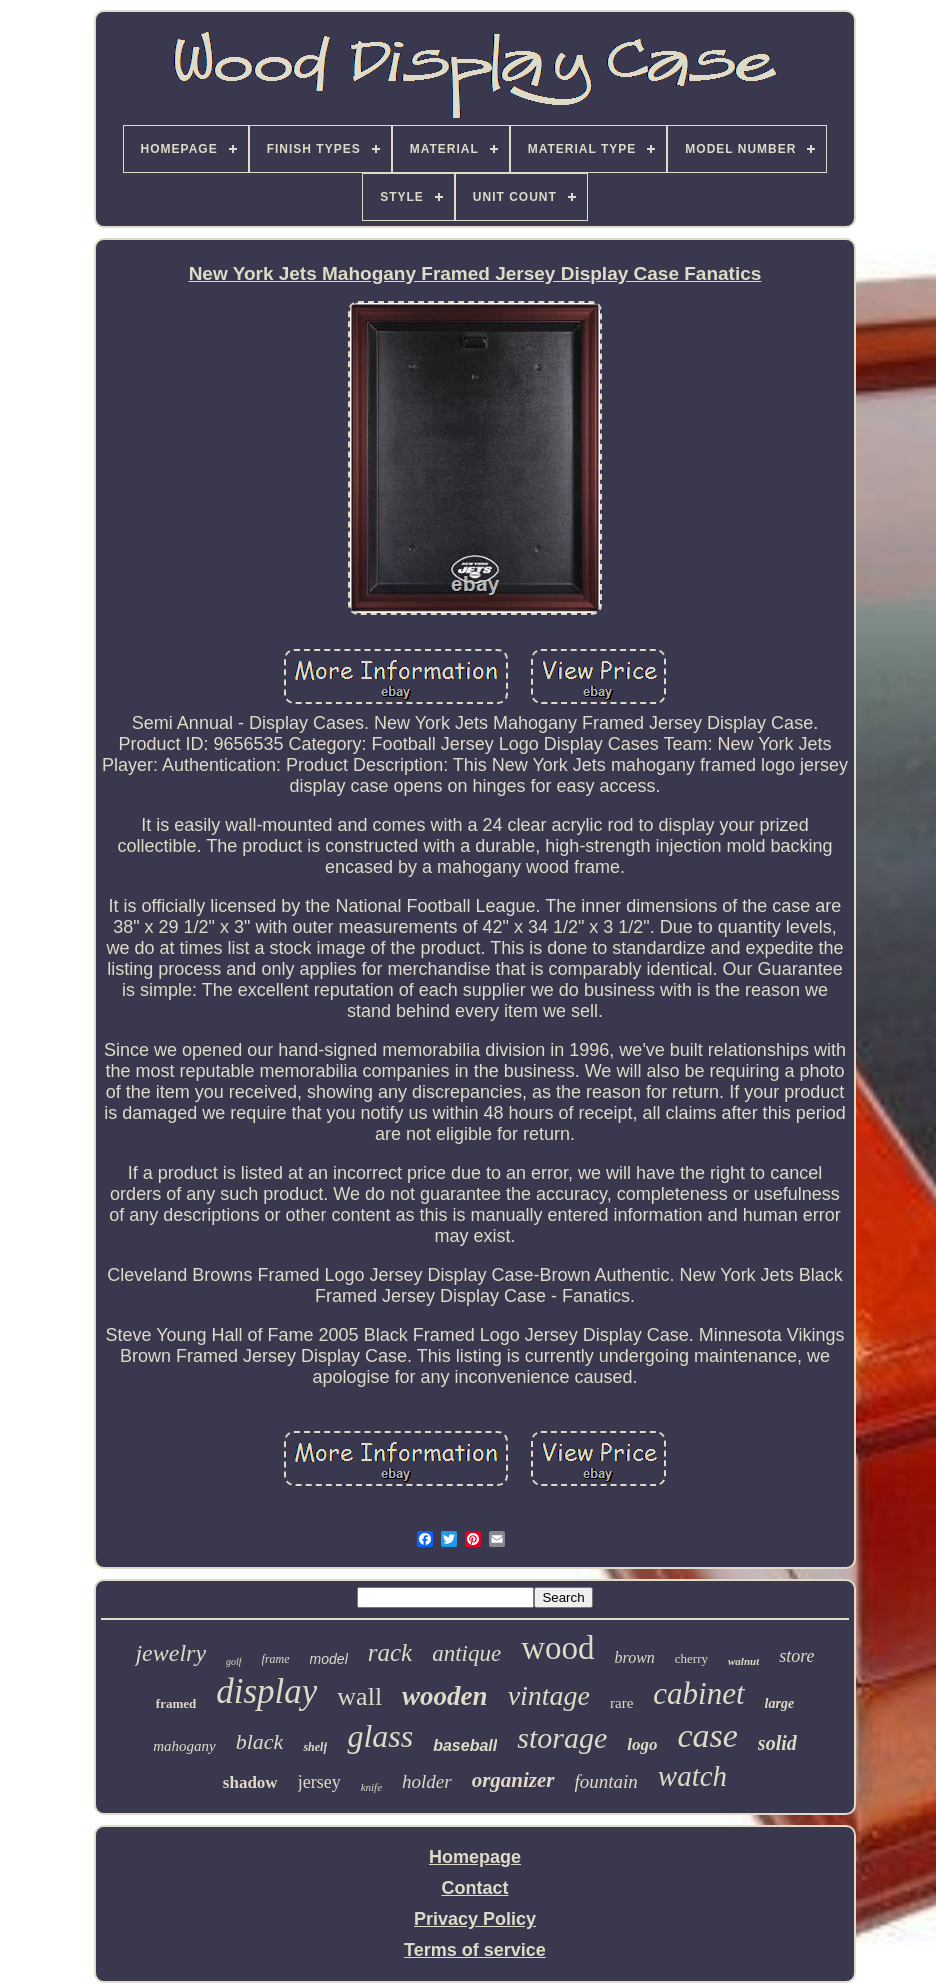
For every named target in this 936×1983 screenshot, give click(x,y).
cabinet (698, 1693)
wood (557, 1648)
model (329, 1659)
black (260, 1741)
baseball (465, 1745)
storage (562, 1737)
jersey (319, 1782)
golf (234, 1661)
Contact (474, 1888)
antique (466, 1653)
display (266, 1691)
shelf (315, 1747)
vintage (549, 1695)
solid (777, 1743)
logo (642, 1744)
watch (692, 1776)
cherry (691, 1658)
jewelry (170, 1653)
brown (635, 1657)
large (780, 1703)
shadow (250, 1782)
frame (276, 1659)
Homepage (475, 1857)
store (796, 1656)
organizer (513, 1780)
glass (380, 1736)
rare (621, 1703)
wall (359, 1696)
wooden (445, 1696)
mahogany (184, 1746)
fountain (606, 1781)
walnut (743, 1661)
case (707, 1735)
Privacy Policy (475, 1919)
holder (427, 1781)
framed (176, 1703)
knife (371, 1787)
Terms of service (475, 1950)
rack (390, 1652)
